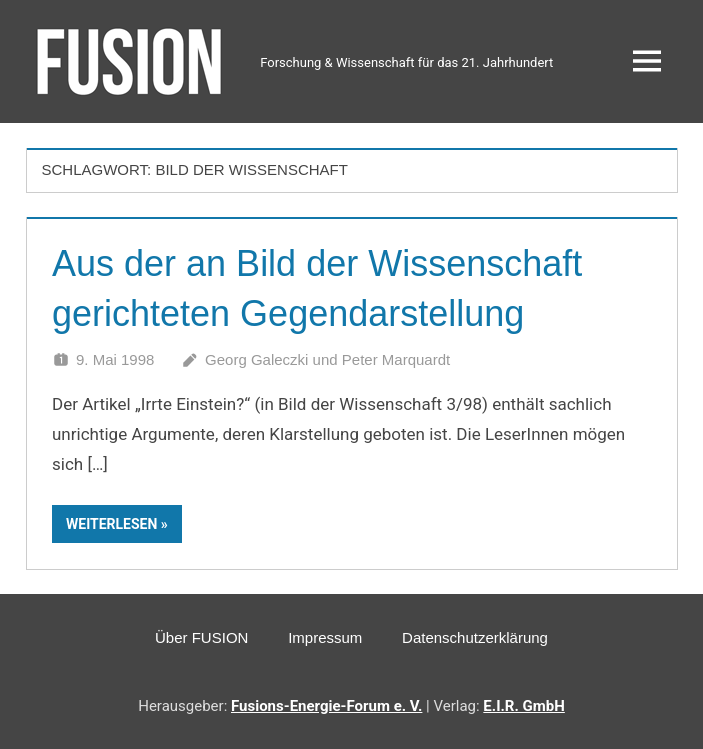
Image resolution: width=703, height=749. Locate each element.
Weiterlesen (111, 524)
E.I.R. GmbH (523, 706)
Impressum (325, 637)
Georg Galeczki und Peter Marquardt (327, 359)
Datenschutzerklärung (475, 637)
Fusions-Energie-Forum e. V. (326, 706)
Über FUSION (201, 637)
